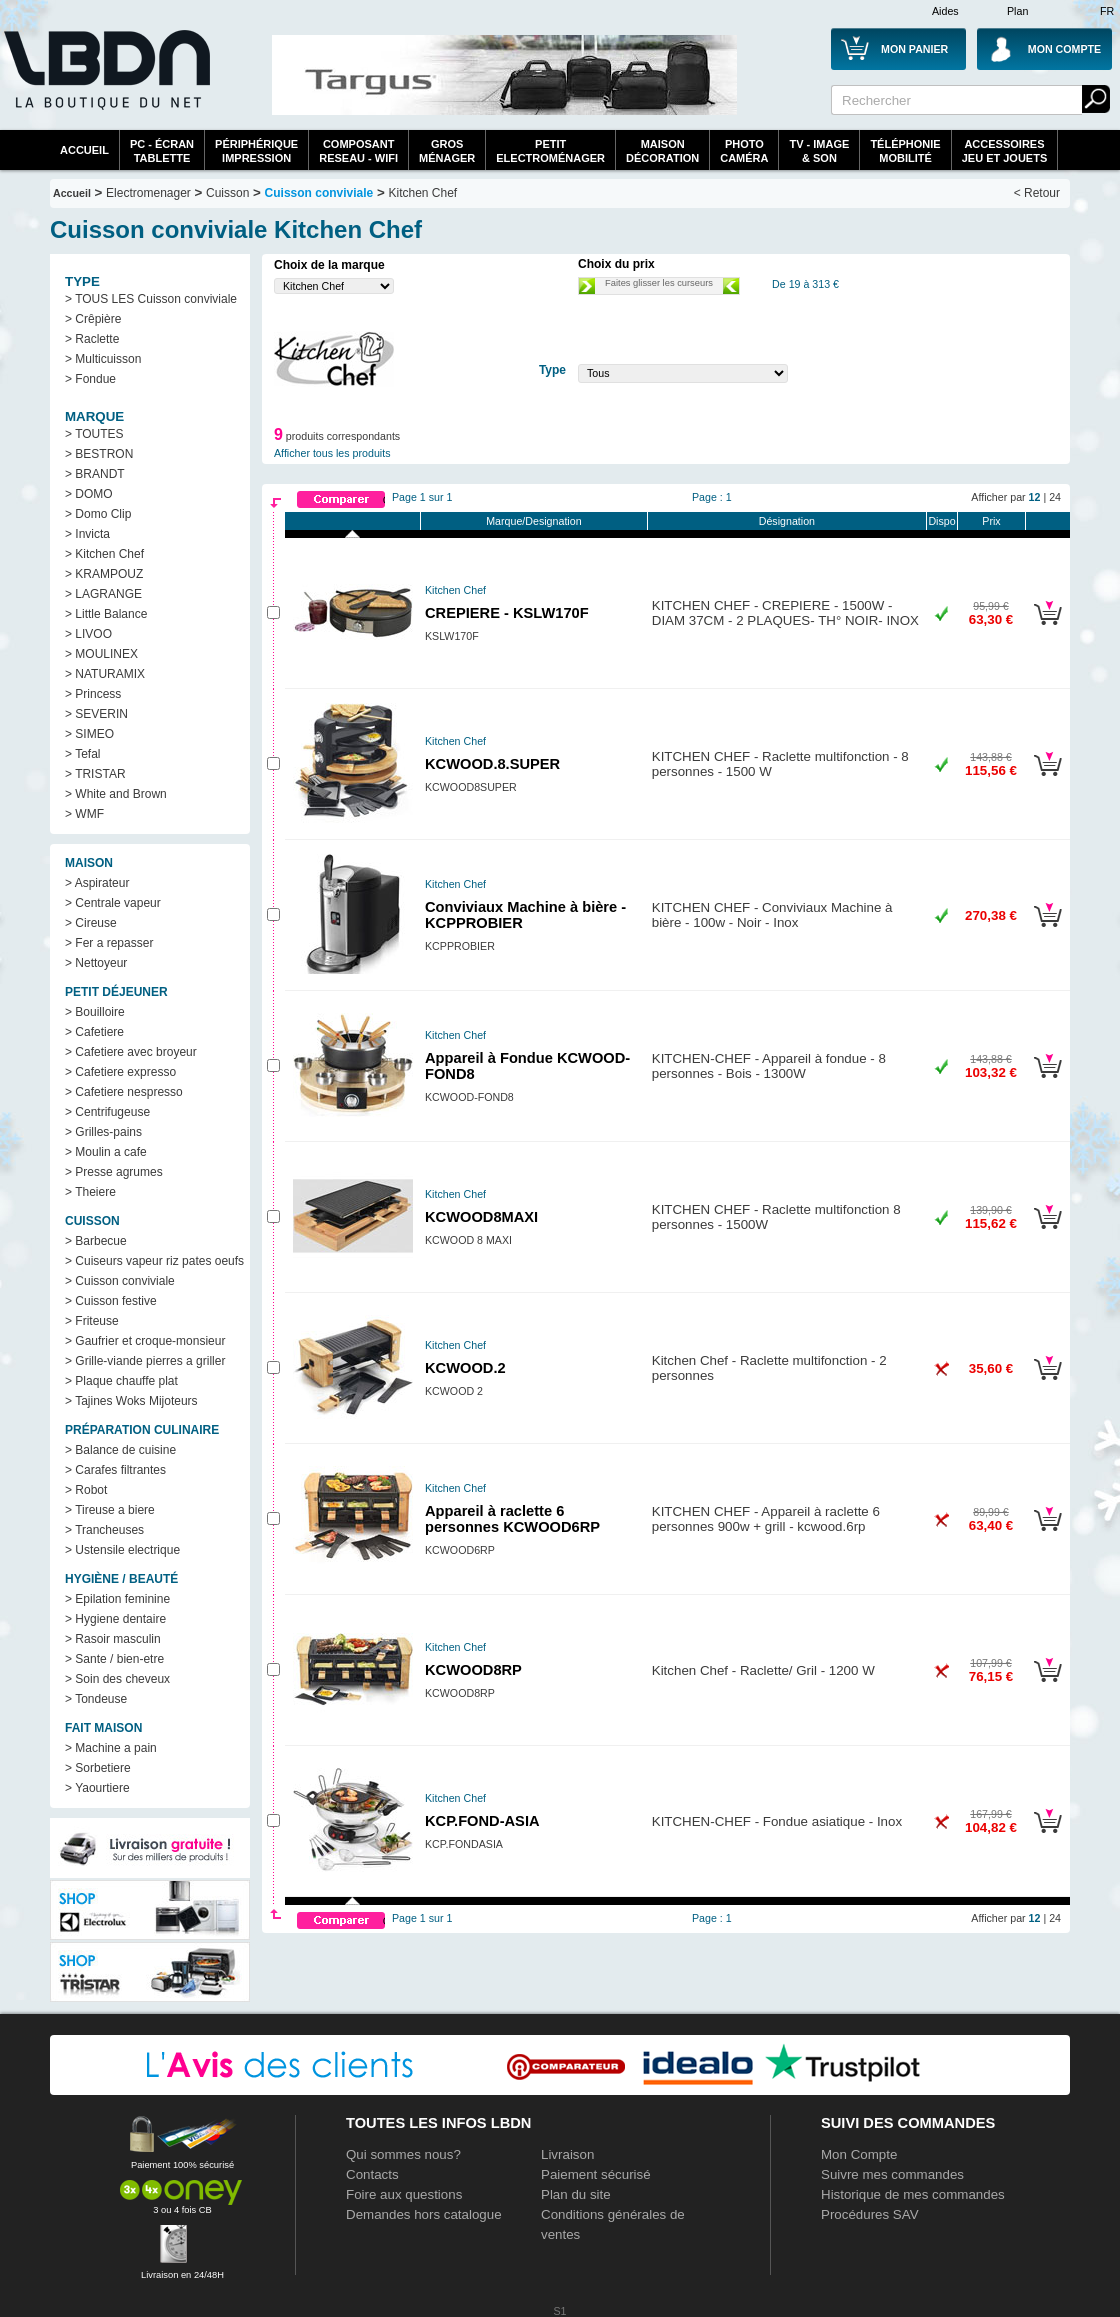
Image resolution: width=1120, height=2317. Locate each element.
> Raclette (92, 339)
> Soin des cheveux (117, 1679)
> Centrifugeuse (107, 1112)
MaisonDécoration (662, 151)
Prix (991, 521)
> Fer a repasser (109, 943)
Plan (1017, 11)
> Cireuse (91, 923)
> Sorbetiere (98, 1768)
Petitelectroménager (550, 151)
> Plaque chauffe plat (121, 1381)
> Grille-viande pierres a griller (145, 1361)
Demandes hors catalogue (424, 2214)
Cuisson (227, 193)
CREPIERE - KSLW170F (507, 613)
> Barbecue (96, 1241)
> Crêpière (93, 319)
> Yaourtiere (97, 1788)
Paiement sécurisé (596, 2174)
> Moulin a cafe (106, 1152)
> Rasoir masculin (113, 1639)
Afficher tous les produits (332, 453)
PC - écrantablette (162, 151)
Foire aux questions (404, 2194)
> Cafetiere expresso (120, 1072)
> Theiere (90, 1192)
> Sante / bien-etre (114, 1659)
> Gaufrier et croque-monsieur (145, 1341)
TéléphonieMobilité (905, 151)
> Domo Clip (98, 514)
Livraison (567, 2154)
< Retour (1037, 193)
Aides (945, 11)
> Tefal (82, 754)
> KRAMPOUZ (104, 574)
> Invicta (87, 534)
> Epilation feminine (117, 1599)
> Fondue (90, 379)
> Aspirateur (97, 883)
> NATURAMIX (105, 674)
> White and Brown (116, 794)
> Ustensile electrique (122, 1550)
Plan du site (576, 2194)
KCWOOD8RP (473, 1670)
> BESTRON (99, 454)
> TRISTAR (95, 774)
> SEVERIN (96, 714)
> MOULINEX (101, 654)
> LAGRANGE (103, 594)
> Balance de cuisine (120, 1450)
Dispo (941, 521)
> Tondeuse (96, 1699)
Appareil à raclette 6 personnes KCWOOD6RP (512, 1519)
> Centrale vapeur (113, 903)
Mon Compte (859, 2154)
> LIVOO (88, 634)
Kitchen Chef (423, 193)
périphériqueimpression (256, 151)
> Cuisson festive (111, 1301)
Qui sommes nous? (403, 2154)
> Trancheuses (104, 1530)
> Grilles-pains (103, 1132)
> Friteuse (92, 1321)
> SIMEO (89, 734)
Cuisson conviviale (319, 193)
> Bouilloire (95, 1012)
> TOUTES (94, 434)
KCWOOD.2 (465, 1368)
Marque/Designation (533, 521)
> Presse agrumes (114, 1172)
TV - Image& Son (819, 151)
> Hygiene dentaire (115, 1619)
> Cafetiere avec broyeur (131, 1052)
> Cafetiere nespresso (124, 1092)
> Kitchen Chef (104, 554)
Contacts (372, 2174)
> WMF (84, 814)
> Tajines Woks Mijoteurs (131, 1401)
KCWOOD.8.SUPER (492, 764)
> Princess (93, 694)
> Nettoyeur (96, 963)
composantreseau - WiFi (358, 151)
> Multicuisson (103, 359)
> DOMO (89, 494)
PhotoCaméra (744, 151)
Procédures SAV (870, 2214)
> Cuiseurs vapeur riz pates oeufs (154, 1261)
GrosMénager (447, 151)
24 (1055, 497)
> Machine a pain (111, 1748)
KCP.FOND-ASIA (482, 1821)
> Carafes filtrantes (115, 1470)
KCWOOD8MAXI (481, 1217)
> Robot (86, 1490)
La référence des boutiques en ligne (105, 82)
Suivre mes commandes (892, 2174)
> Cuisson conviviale (120, 1281)
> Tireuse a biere (110, 1510)
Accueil (84, 150)
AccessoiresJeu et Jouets (1005, 151)
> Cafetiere (94, 1032)
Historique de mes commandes (913, 2194)
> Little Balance (106, 614)
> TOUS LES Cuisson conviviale (151, 299)
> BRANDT (95, 474)
